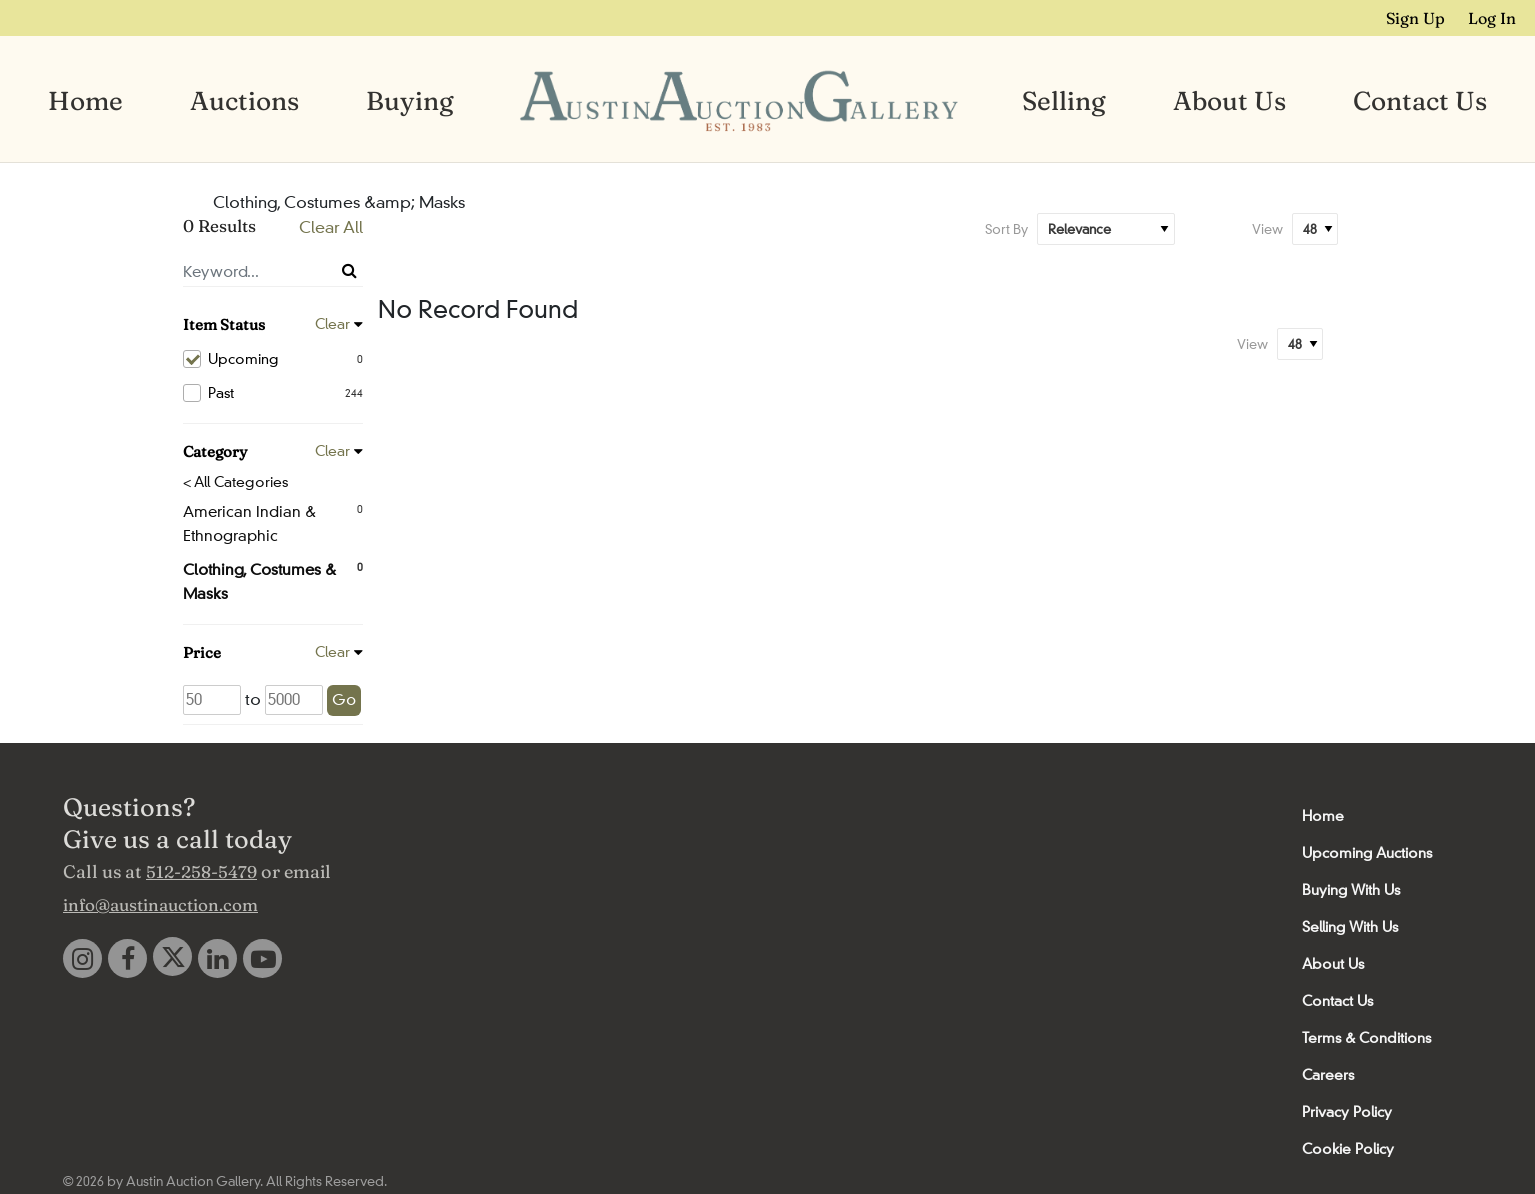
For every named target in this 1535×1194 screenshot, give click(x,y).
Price (202, 650)
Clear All (331, 225)
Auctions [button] (244, 100)
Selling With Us (1350, 925)
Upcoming (273, 357)
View (1267, 227)
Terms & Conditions (1366, 1036)
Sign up (1423, 17)
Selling (1064, 100)
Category (215, 449)
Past (273, 391)
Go (344, 698)
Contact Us (1420, 100)
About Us (1229, 100)
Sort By (1006, 227)
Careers (1328, 1073)
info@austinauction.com (160, 902)
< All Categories (235, 480)
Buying (410, 100)
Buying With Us (1351, 888)
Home (85, 100)
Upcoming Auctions (1367, 851)
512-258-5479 (201, 869)
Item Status (224, 322)
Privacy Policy (1347, 1110)
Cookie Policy (1348, 1147)
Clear (332, 322)
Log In (1496, 17)
